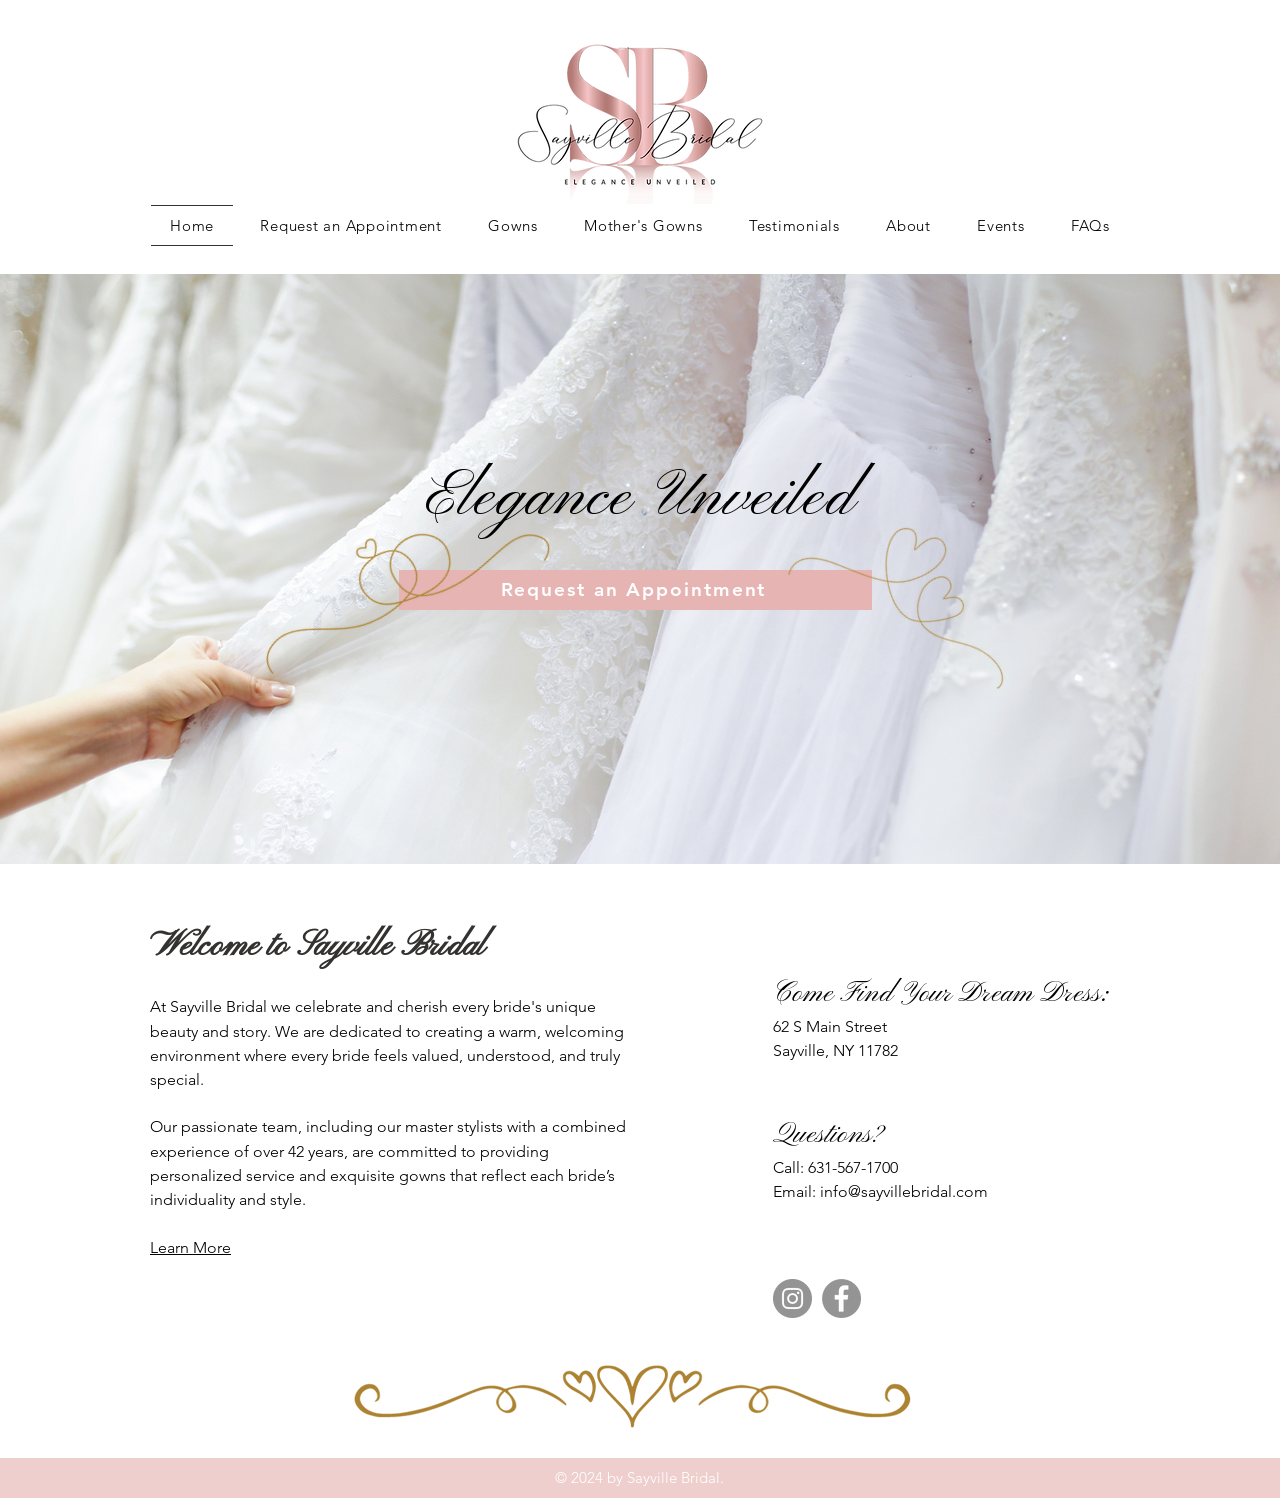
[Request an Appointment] (635, 590)
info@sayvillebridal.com (904, 1191)
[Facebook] (841, 1298)
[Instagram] (792, 1298)
